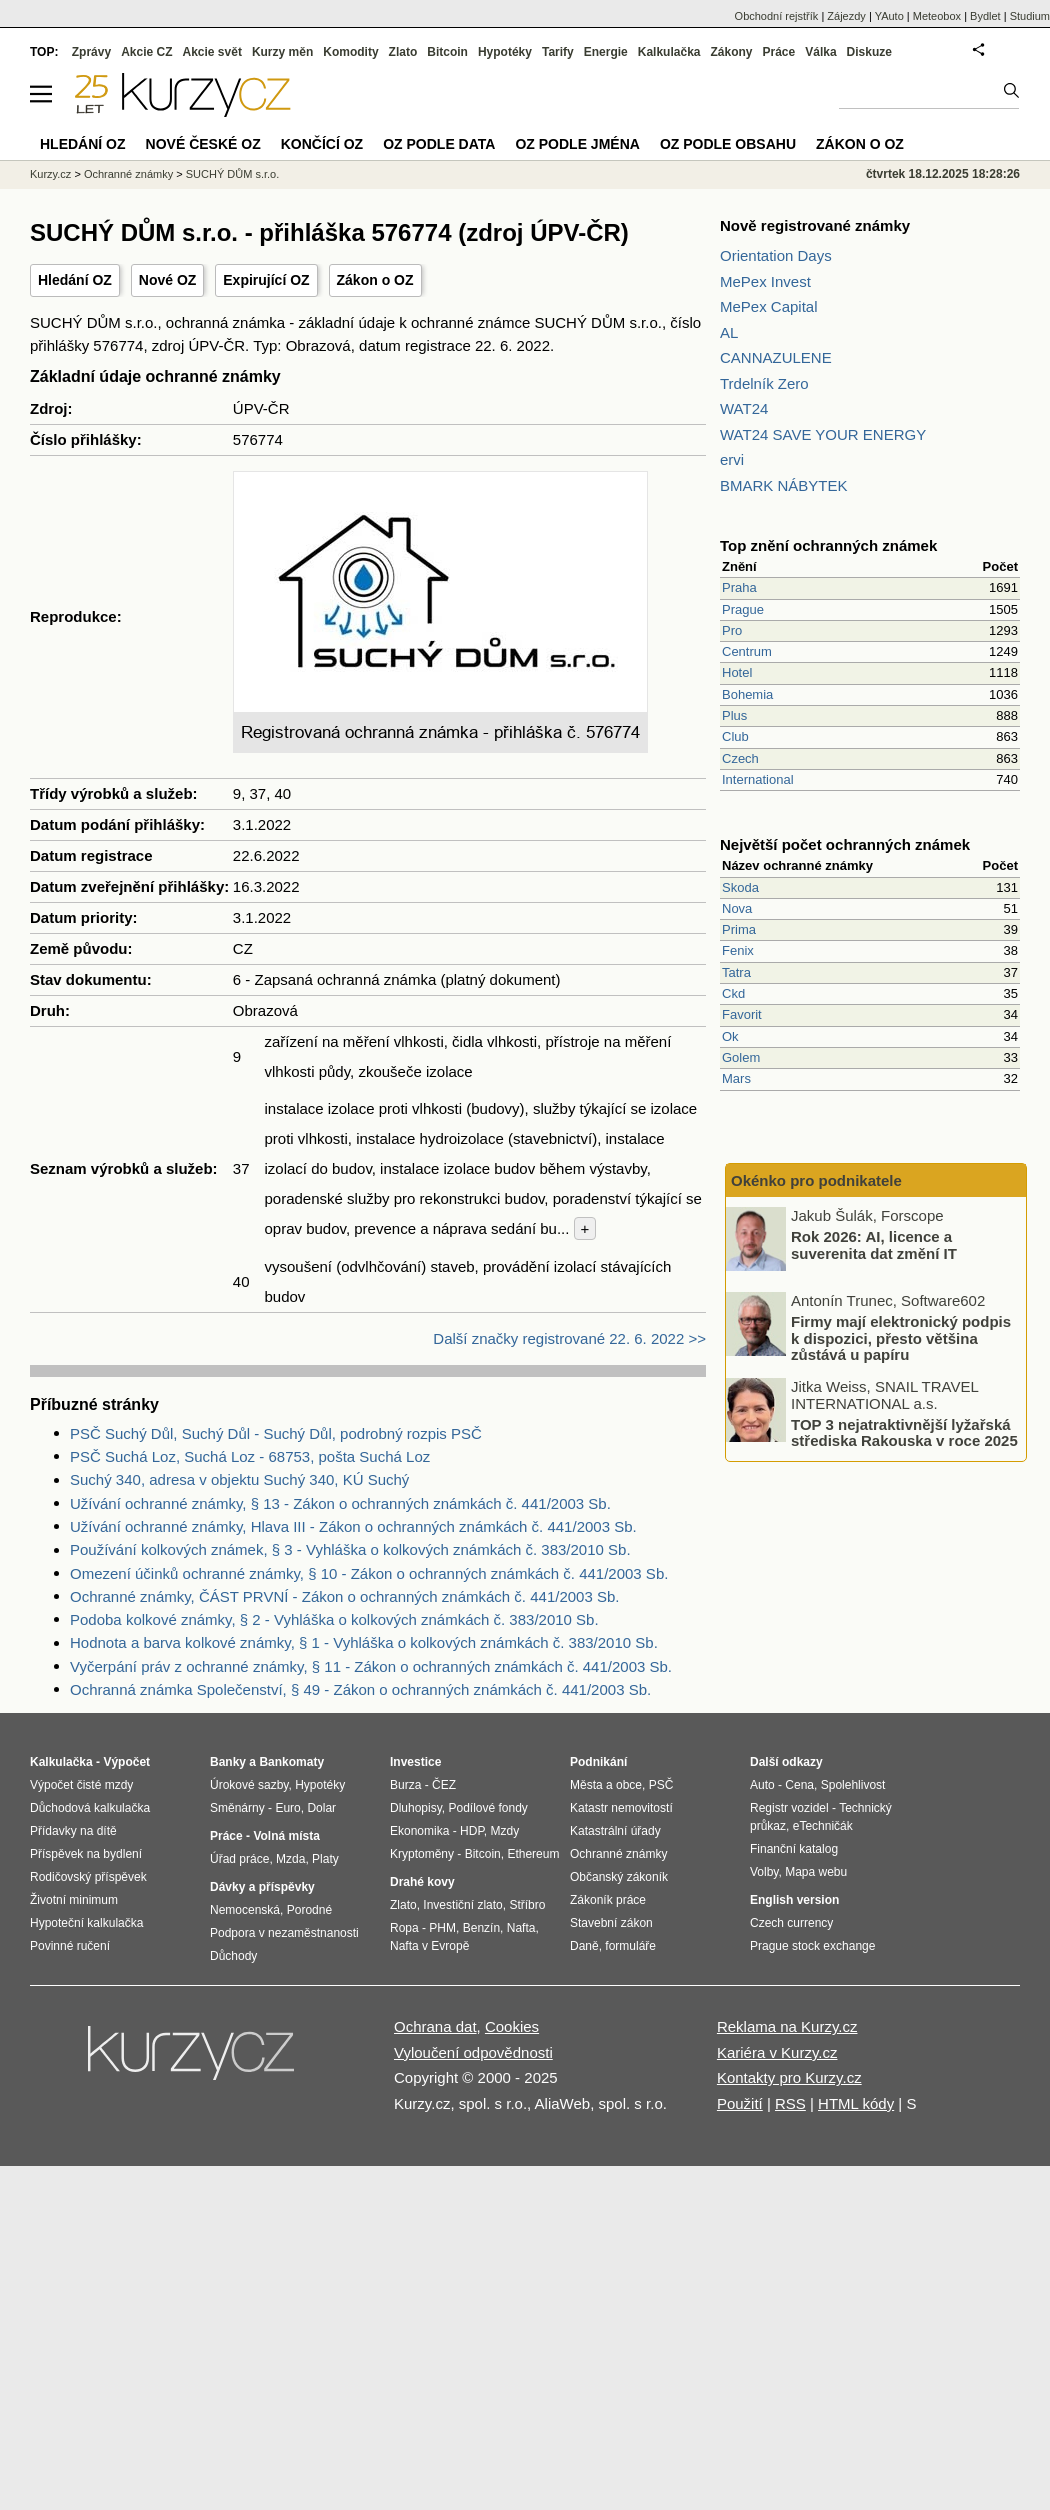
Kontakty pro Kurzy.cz (789, 2077)
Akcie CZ (146, 52)
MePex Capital (769, 306)
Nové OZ (168, 280)
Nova (737, 908)
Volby (764, 1872)
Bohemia (747, 694)
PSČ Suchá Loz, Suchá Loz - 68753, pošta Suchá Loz (250, 1456)
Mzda (290, 1859)
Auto (762, 1785)
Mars (736, 1078)
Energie (606, 52)
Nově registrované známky (815, 225)
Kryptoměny (422, 1854)
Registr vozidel (789, 1808)
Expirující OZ (266, 280)
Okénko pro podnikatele (816, 1180)
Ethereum (533, 1854)
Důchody (233, 1956)
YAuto (889, 16)
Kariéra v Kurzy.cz (777, 2052)
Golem (741, 1057)
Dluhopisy (416, 1808)
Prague (743, 609)
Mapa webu (816, 1872)
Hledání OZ (75, 280)
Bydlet (985, 16)
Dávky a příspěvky (262, 1887)
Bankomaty (291, 1762)
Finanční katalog (794, 1849)
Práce (779, 52)
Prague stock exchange (812, 1946)
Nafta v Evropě (429, 1946)
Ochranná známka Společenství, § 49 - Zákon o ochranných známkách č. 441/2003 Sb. (360, 1689)
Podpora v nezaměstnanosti (284, 1933)
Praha (739, 587)
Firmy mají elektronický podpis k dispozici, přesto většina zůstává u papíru (901, 1338)
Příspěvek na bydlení (86, 1854)
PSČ (661, 1785)
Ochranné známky (128, 174)
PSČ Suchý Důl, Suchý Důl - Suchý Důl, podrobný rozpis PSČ (276, 1433)
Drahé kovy (422, 1882)
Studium (1030, 16)
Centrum (747, 651)
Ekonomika (419, 1831)
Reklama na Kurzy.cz (787, 2026)
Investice (415, 1762)
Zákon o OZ (375, 280)
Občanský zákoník (619, 1877)
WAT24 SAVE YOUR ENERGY (823, 434)
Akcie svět (212, 52)
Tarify (558, 52)
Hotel (737, 672)
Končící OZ (322, 144)
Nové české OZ (203, 144)
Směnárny (237, 1808)
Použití (740, 2103)
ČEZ (444, 1785)
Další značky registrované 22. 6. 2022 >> (569, 1338)
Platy (325, 1859)
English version (794, 1900)
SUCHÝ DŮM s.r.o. (233, 174)
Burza (405, 1785)
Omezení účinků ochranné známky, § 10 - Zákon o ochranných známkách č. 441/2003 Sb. (369, 1573)
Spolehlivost (853, 1785)
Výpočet (126, 1762)
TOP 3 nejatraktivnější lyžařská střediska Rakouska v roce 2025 (904, 1432)
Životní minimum (74, 1900)
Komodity (350, 52)
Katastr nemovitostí (621, 1808)
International (758, 779)
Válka (820, 52)
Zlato (403, 52)
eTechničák (823, 1826)
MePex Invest (765, 281)
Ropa (404, 1928)
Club (735, 736)
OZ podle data (439, 144)
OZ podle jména (577, 144)
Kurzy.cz (50, 174)
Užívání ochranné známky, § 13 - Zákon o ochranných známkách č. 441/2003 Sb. (340, 1503)
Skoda (740, 887)
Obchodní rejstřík (777, 16)
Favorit (742, 1014)
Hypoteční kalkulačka (86, 1923)
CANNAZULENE (776, 357)
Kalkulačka (669, 52)
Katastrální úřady (615, 1831)
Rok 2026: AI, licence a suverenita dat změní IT (874, 1245)
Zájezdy (846, 16)
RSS (790, 2103)
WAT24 (744, 408)
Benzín (481, 1928)
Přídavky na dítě (73, 1831)
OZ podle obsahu (728, 144)
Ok (730, 1036)
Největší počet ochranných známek (845, 844)
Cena (799, 1785)
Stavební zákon (611, 1923)
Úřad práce (239, 1859)
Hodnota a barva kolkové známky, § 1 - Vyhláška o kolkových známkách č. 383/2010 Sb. (364, 1642)
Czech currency (791, 1923)
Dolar (321, 1808)
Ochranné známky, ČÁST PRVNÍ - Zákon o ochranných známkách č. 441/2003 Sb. (344, 1596)
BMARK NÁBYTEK (784, 485)
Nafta (521, 1928)
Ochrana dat (435, 2026)
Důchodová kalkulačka (90, 1808)
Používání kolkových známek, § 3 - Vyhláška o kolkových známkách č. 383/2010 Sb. (350, 1549)
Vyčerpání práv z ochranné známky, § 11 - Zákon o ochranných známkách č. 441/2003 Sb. (371, 1666)
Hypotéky (505, 52)
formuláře (630, 1946)
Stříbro (527, 1905)
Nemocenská (245, 1910)
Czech (740, 758)
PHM (442, 1928)
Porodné (309, 1910)
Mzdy (505, 1831)
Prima (739, 929)
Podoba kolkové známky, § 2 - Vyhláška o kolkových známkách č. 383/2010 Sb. (334, 1619)
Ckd (733, 993)
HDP (472, 1831)
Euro (287, 1808)
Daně (584, 1946)
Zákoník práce (608, 1900)
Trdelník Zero (764, 383)
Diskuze (869, 52)
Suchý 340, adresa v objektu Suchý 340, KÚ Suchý (239, 1479)
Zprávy (91, 52)
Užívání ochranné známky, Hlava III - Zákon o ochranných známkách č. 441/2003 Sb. (353, 1526)
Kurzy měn (282, 52)
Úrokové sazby (249, 1785)
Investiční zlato (462, 1905)
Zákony (731, 52)
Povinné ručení (70, 1946)
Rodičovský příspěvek (88, 1877)
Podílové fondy (487, 1808)
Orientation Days (776, 255)
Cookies (512, 2026)
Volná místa (286, 1836)
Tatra (736, 972)
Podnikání (598, 1762)
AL (729, 332)
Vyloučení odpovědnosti (473, 2052)
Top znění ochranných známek (828, 545)
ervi (732, 459)
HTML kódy (856, 2103)
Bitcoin (447, 52)
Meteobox (937, 16)
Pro (732, 630)
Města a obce (606, 1785)
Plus (734, 715)
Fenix (738, 950)
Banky (228, 1762)
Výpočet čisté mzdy (81, 1785)
